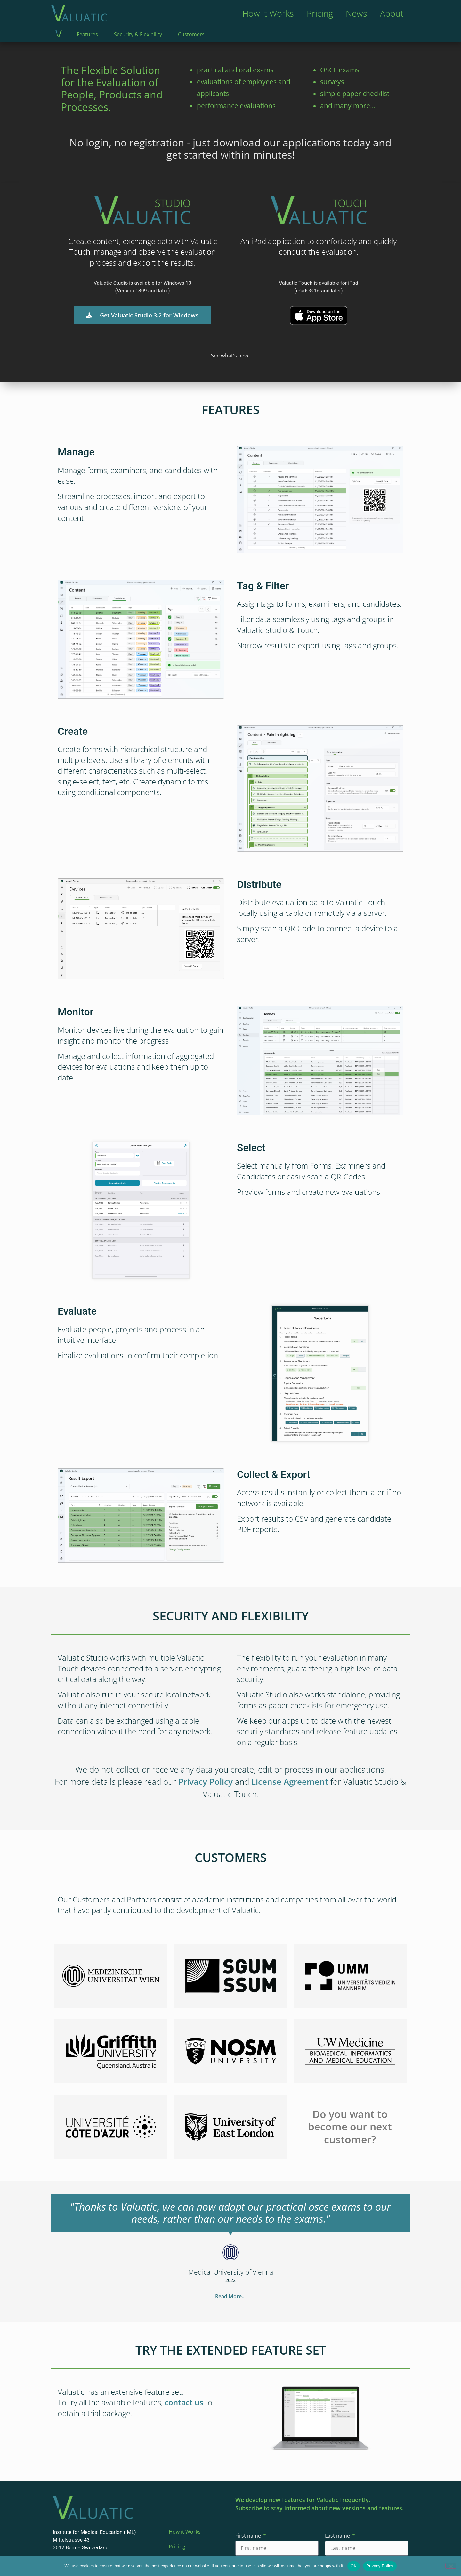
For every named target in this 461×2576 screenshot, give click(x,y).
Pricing (320, 13)
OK (354, 2566)
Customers (191, 34)
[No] (450, 2566)
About (391, 13)
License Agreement (289, 1781)
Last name (338, 2536)
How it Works (268, 13)
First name (248, 2536)
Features (87, 34)
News (356, 13)
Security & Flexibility (138, 34)
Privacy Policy (205, 1781)
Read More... (230, 2296)
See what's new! (230, 355)
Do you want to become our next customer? (350, 2126)
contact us (184, 2402)
